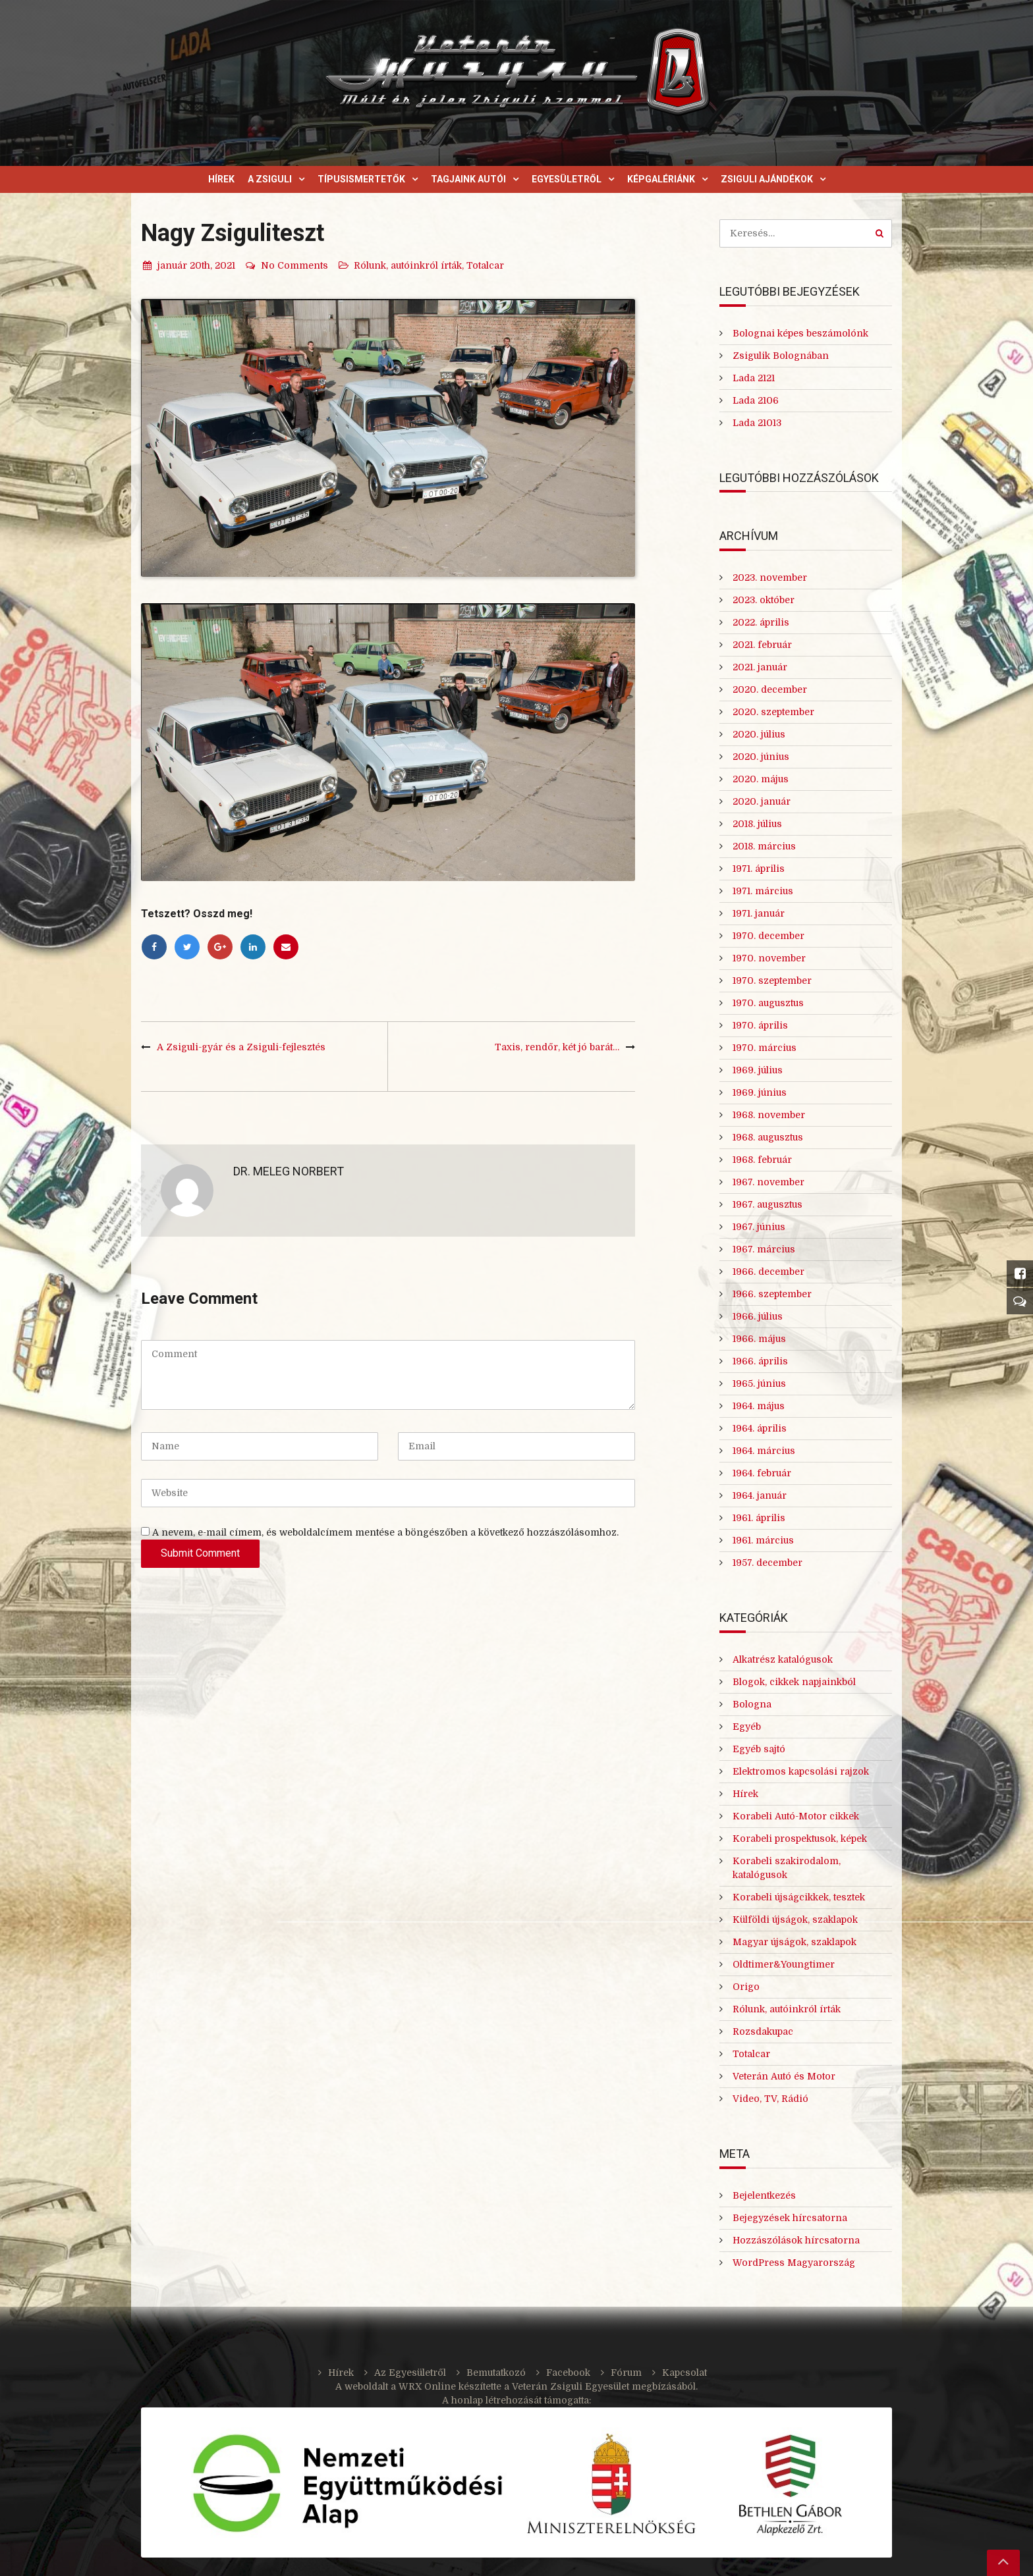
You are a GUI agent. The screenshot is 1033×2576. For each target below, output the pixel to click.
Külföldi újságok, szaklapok (795, 1919)
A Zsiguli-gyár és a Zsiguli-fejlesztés (241, 1047)
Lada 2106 (756, 400)
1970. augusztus (768, 1003)
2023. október (764, 600)
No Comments (286, 265)
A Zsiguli (270, 179)
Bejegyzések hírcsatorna (790, 2218)
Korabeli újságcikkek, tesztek (799, 1897)
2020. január (762, 801)
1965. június (759, 1383)
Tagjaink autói (468, 179)
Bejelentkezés (764, 2195)
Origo (746, 1986)
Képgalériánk (661, 179)
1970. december (768, 935)
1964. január (760, 1495)
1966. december (768, 1271)
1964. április (760, 1428)
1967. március (764, 1249)
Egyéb (747, 1726)
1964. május (759, 1406)
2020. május (761, 779)
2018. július (757, 823)
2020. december (770, 689)
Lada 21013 (757, 422)
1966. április (760, 1361)
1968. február (762, 1159)
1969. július (758, 1070)
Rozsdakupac (763, 2031)
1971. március (763, 891)
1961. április (759, 1518)
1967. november (768, 1182)
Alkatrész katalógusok (783, 1659)
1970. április (760, 1025)
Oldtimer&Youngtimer (784, 1964)
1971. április (759, 868)
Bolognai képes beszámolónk (800, 333)
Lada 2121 (754, 378)
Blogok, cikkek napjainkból (794, 1682)
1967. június (759, 1226)
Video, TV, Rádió (770, 2098)
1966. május (759, 1338)
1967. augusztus (767, 1204)
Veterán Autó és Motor (784, 2076)
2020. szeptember (773, 712)
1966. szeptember (772, 1294)
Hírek (221, 179)
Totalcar (485, 265)
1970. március (764, 1047)
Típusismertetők (361, 179)
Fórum (626, 2372)
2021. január (760, 667)
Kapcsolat (684, 2372)
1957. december (767, 1562)
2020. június (761, 756)
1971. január (759, 913)
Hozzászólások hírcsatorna (796, 2240)
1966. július (758, 1316)
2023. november (770, 577)
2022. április (761, 622)
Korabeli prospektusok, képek (800, 1838)
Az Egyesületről (410, 2372)
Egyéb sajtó (759, 1749)
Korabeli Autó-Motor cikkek (796, 1816)
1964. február (762, 1473)
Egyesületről (566, 179)
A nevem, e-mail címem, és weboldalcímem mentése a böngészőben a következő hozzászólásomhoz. (385, 1532)
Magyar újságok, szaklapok (794, 1942)
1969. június (760, 1092)
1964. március (764, 1450)
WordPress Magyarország (794, 2262)
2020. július (759, 734)
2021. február (762, 644)
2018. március (764, 846)
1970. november (769, 958)
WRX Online (427, 2386)
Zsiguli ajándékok (767, 179)
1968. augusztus (768, 1137)
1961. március (763, 1540)
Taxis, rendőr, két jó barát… (557, 1047)
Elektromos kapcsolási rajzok (801, 1771)
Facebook (568, 2372)
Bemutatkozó (496, 2372)
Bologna (752, 1704)
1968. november (769, 1115)
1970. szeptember (772, 980)
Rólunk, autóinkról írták (408, 265)
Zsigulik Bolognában (781, 355)
